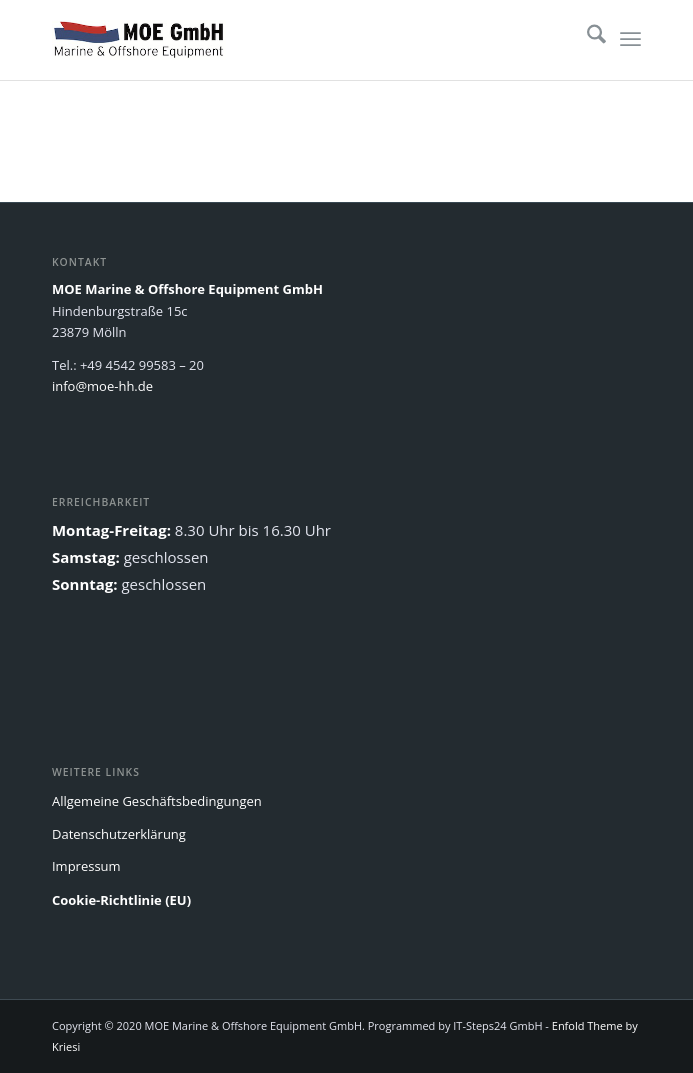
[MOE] (287, 40)
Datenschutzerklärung (119, 834)
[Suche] (586, 40)
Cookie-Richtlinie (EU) (121, 900)
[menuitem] (586, 40)
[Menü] (630, 40)
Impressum (86, 866)
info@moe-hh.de (102, 386)
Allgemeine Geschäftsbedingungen (157, 801)
